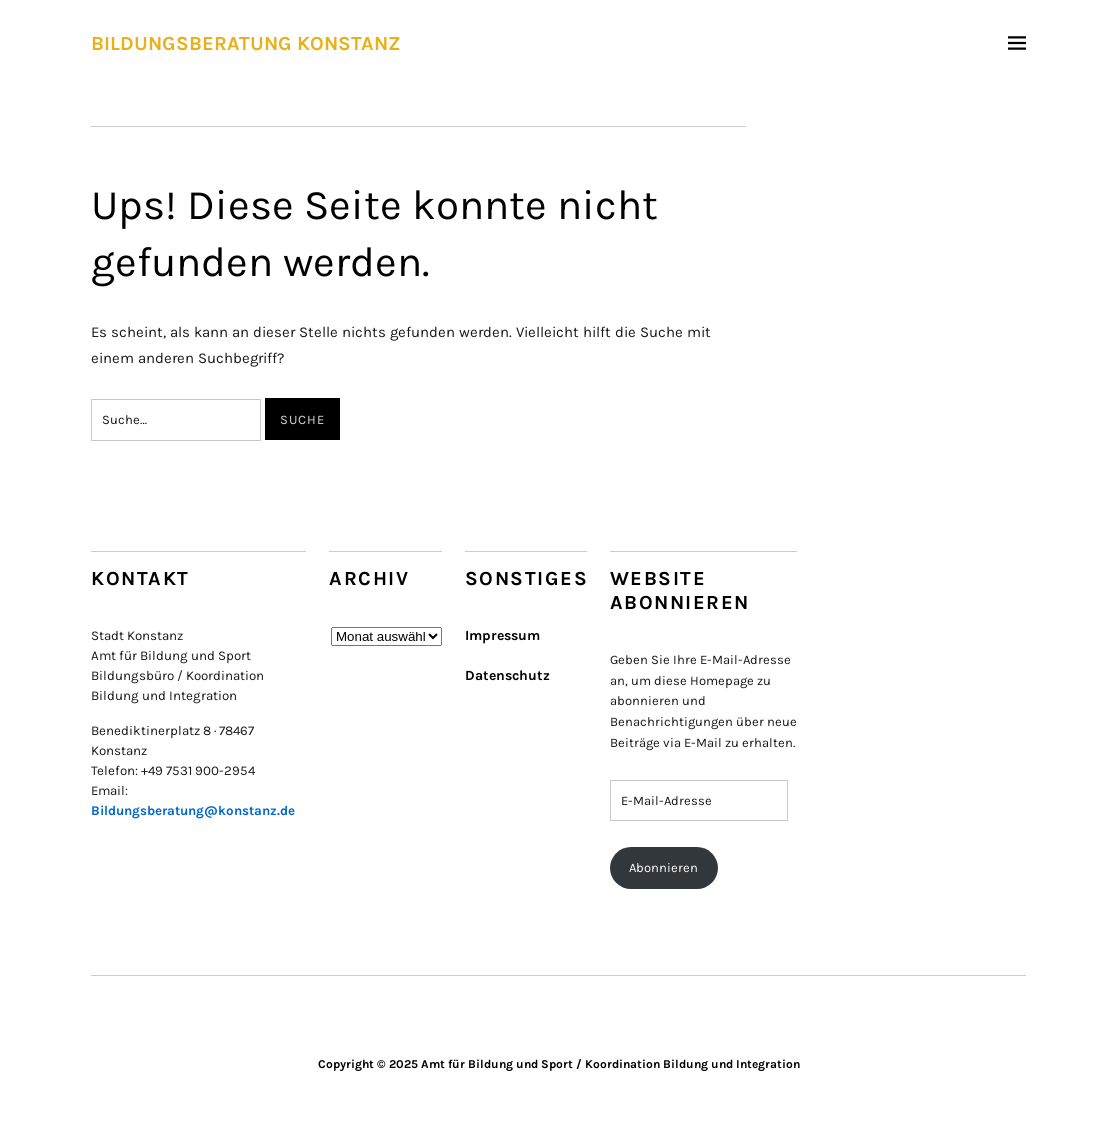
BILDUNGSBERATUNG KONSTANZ (246, 43)
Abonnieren (663, 867)
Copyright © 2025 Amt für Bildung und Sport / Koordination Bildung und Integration (559, 1064)
